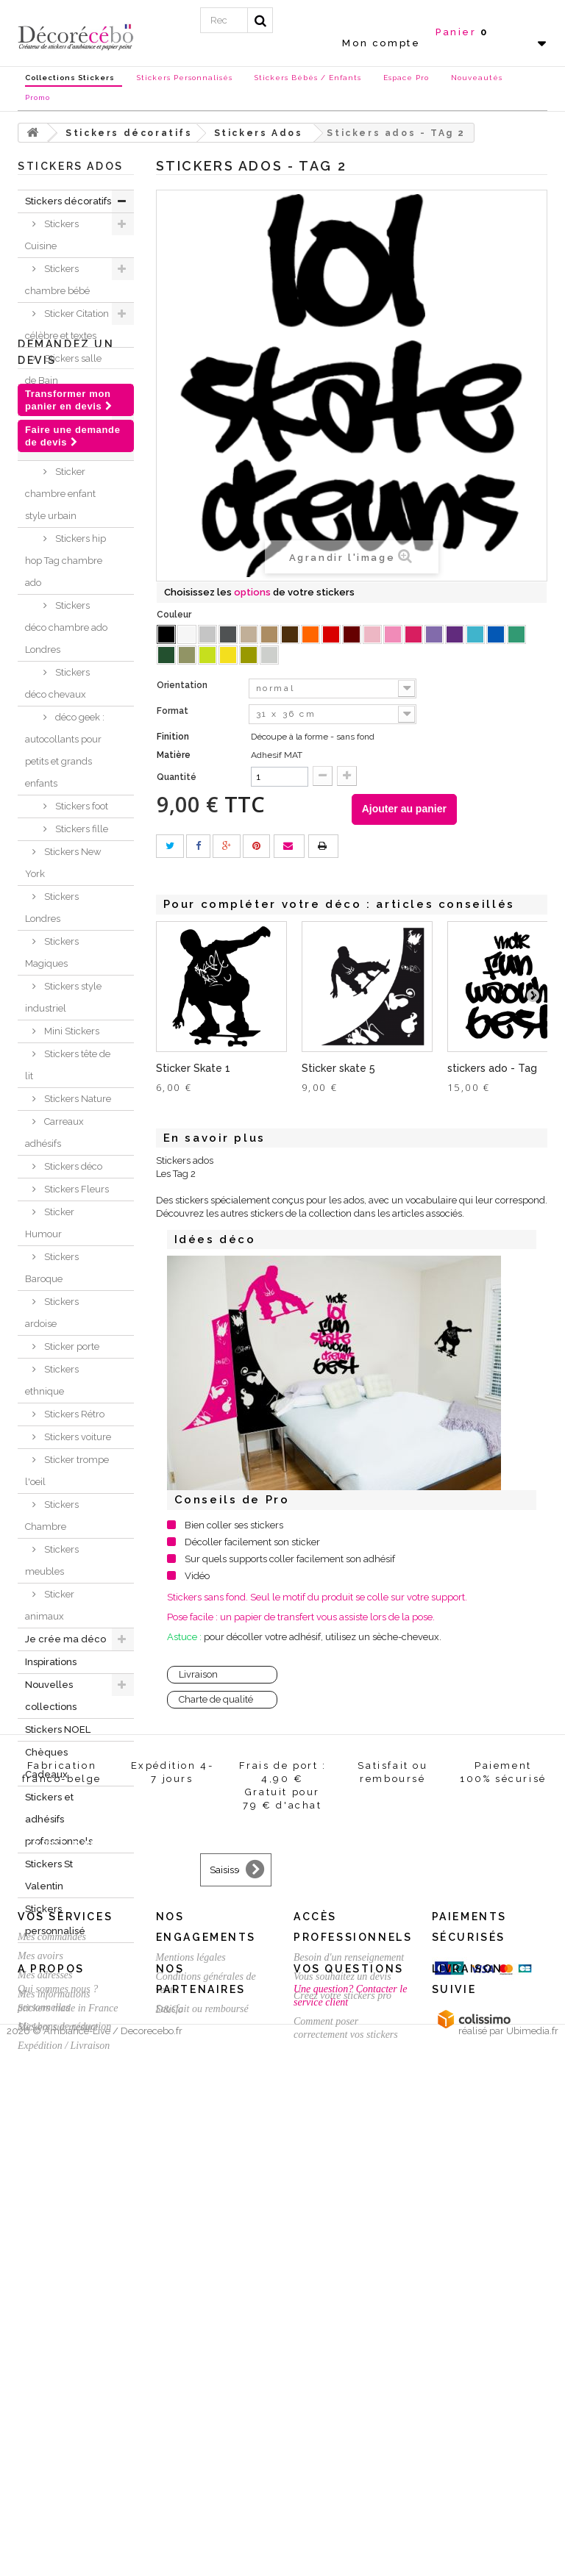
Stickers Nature (76, 1098)
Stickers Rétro (73, 1414)
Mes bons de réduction (64, 2406)
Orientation (183, 685)
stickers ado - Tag (492, 1068)
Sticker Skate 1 (193, 1068)
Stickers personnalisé (55, 1919)
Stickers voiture (76, 1436)
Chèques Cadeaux (46, 1763)
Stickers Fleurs (75, 1189)
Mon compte (381, 43)
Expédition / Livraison (64, 2425)
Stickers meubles (52, 1560)
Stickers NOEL (57, 1729)
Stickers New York (63, 862)
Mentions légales (191, 2337)
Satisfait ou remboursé (202, 2388)
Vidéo (197, 1575)
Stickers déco (72, 1166)
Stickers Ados (72, 448)
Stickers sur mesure (58, 2513)
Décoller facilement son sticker (252, 1542)
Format (174, 711)
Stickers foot (80, 806)
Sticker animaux (49, 1605)
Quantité (176, 777)
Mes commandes (52, 2316)
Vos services (65, 2297)
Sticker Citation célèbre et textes (67, 324)
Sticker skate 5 (338, 1068)
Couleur (175, 614)
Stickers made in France (68, 2494)
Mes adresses (45, 2355)
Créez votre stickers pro (342, 2375)
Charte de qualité (216, 1699)
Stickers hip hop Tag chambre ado (65, 560)
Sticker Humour (49, 1222)
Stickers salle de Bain (63, 369)
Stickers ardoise (52, 1312)
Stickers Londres (52, 907)
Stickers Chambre (52, 1515)
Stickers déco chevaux (57, 683)
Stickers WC (69, 403)
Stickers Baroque (52, 1267)
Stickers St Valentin (49, 1875)
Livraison (198, 1674)
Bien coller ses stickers (234, 1525)
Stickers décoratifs (68, 201)
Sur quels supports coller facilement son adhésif (290, 1558)
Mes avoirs (40, 2335)
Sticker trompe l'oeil (67, 1470)
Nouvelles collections (51, 1695)
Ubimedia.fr (532, 2562)
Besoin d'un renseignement (349, 2337)
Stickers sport (72, 426)
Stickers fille (80, 828)
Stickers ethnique (52, 1380)
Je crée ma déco (65, 1639)
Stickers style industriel (63, 997)
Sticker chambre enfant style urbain (60, 493)
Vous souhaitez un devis (342, 2356)
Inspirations (51, 1661)
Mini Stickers (70, 1031)
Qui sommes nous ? (58, 2475)
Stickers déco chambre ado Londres (66, 627)
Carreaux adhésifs (54, 1132)
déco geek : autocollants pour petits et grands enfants (64, 750)
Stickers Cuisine (52, 234)
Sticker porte (70, 1346)
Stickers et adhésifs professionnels (59, 1819)
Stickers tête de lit (67, 1064)
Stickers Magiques (52, 952)
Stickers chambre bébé (57, 279)
